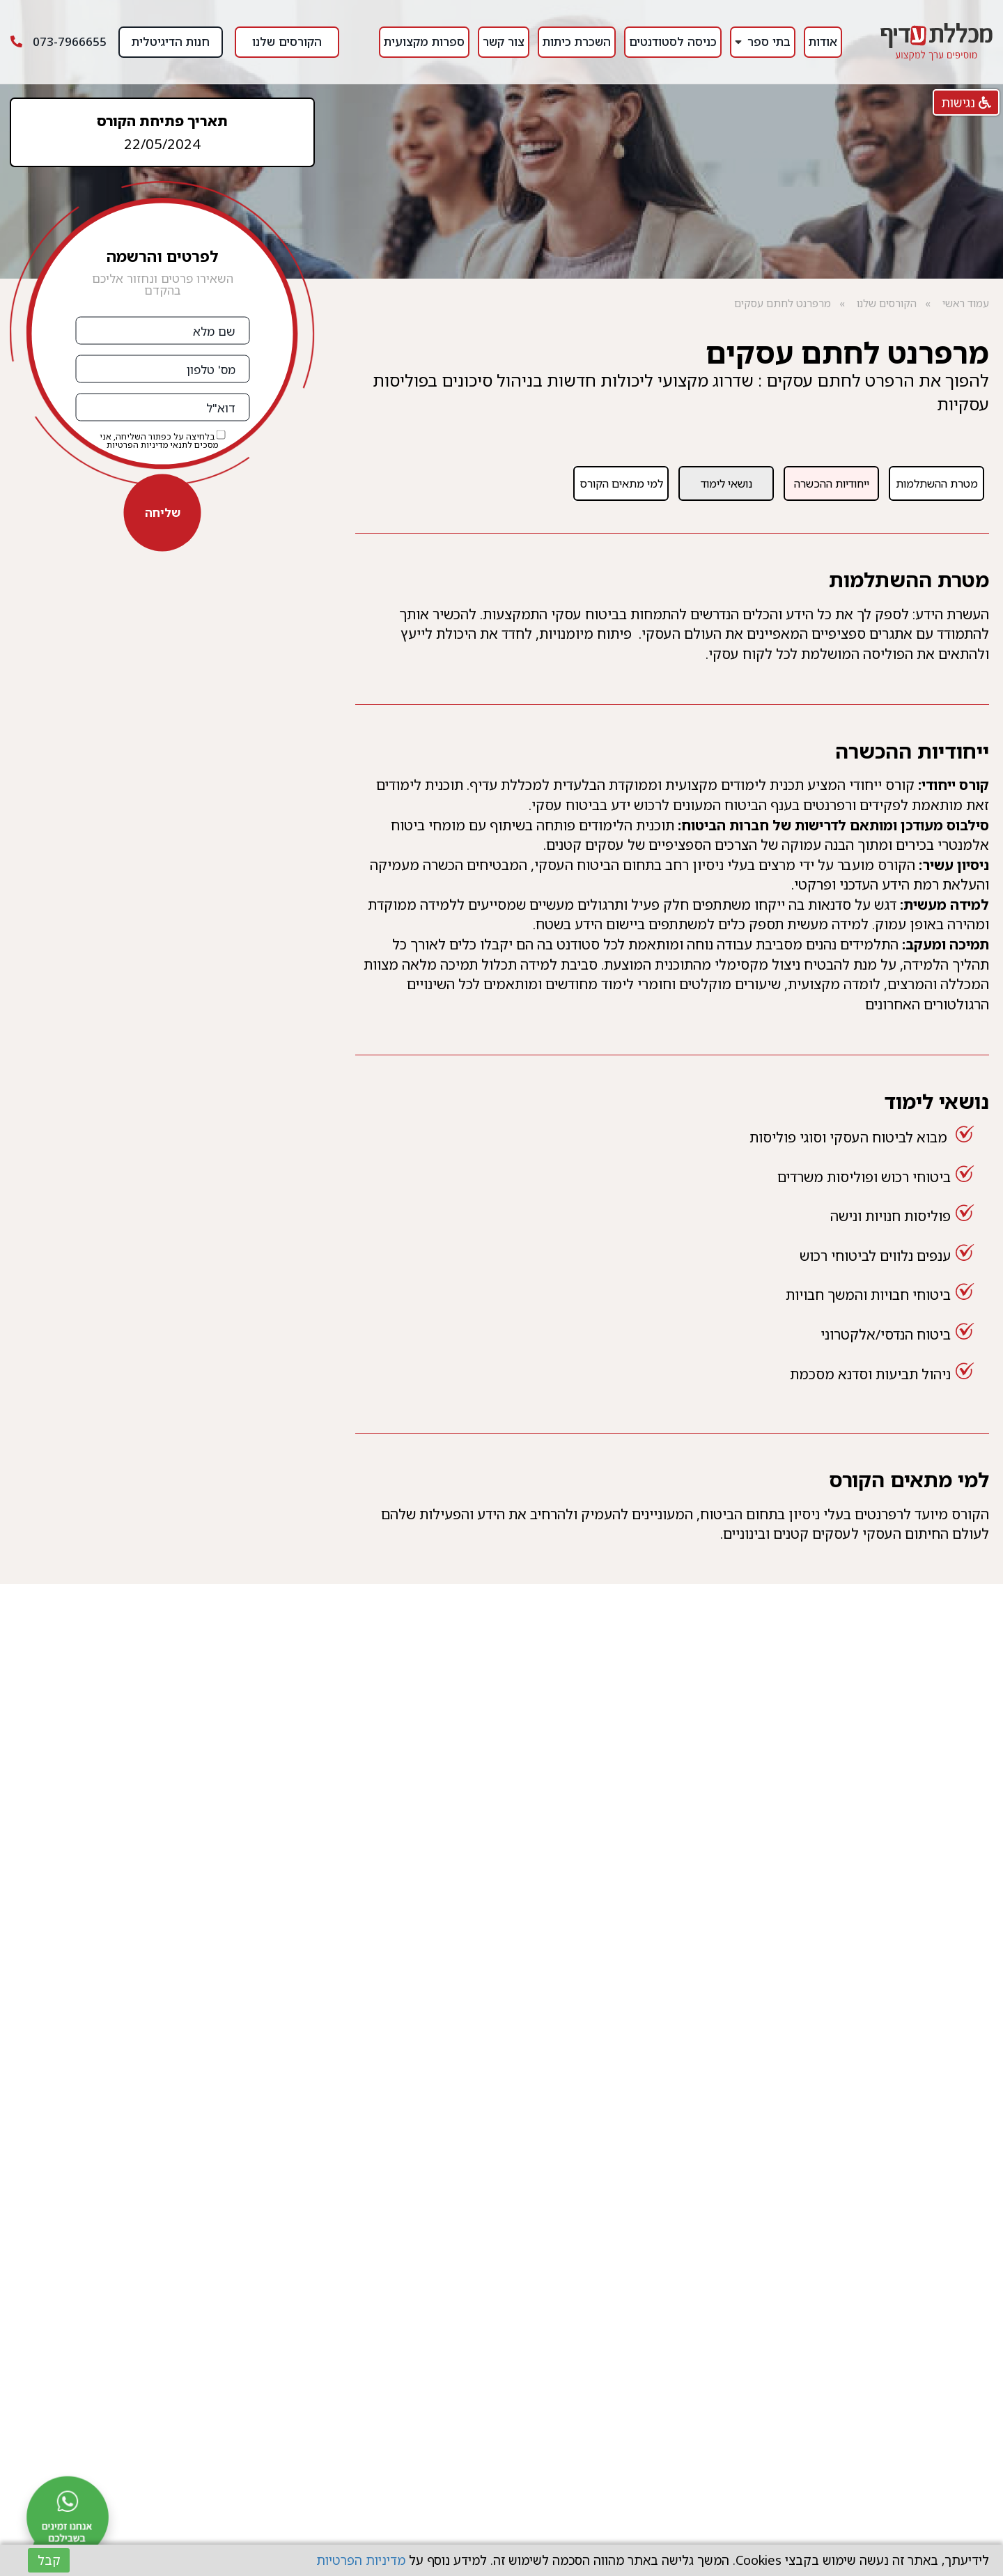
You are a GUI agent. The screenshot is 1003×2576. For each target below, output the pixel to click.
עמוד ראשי (965, 303)
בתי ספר (769, 41)
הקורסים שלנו (287, 41)
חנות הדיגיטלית (171, 41)
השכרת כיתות (577, 41)
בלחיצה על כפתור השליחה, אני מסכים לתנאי (163, 439)
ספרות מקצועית (424, 41)
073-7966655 (58, 41)
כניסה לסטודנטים (673, 41)
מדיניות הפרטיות (137, 445)
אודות (823, 41)
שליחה (162, 512)
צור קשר (503, 41)
